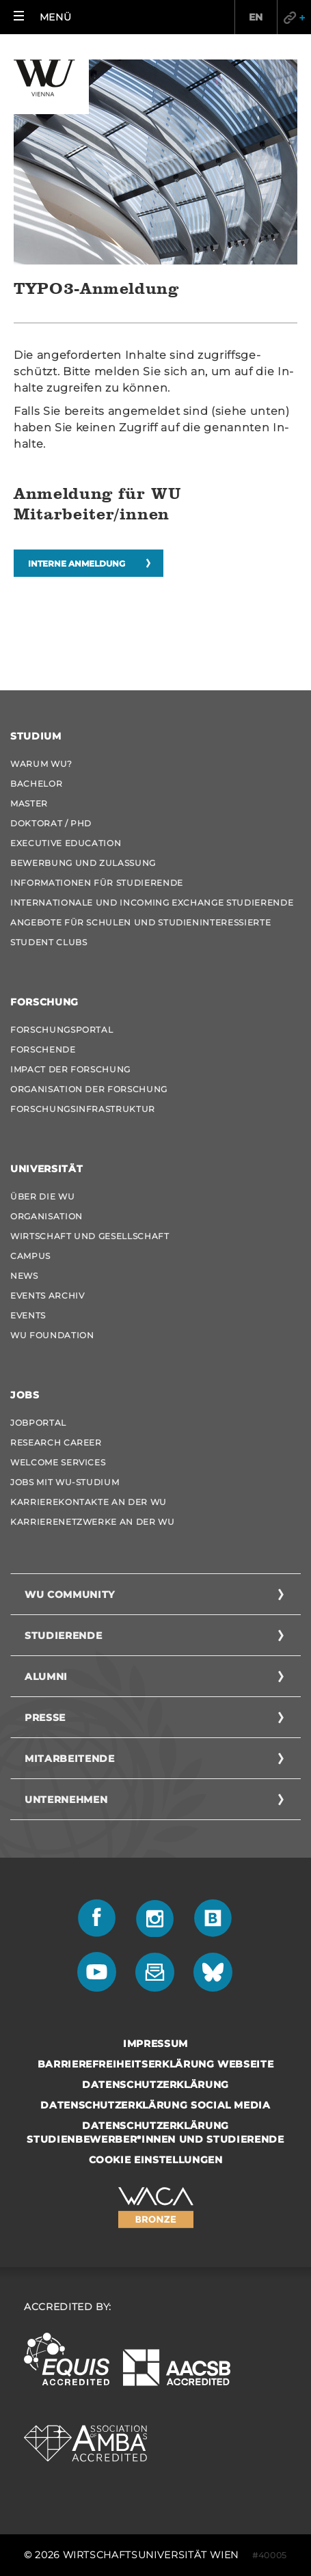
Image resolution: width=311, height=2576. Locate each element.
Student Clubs (48, 942)
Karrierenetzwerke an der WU (92, 1522)
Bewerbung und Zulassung (83, 863)
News (24, 1276)
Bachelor (36, 783)
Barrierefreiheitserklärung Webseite (156, 2064)
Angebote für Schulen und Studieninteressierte (140, 922)
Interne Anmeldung (76, 563)
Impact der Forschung (70, 1069)
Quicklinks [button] (294, 17)
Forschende (43, 1049)
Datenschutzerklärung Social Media (155, 2105)
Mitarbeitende (69, 1758)
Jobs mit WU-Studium (64, 1482)
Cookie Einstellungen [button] (156, 2160)
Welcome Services (57, 1462)
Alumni (46, 1676)
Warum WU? (41, 764)
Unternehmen (66, 1799)
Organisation (46, 1216)
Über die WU (42, 1196)
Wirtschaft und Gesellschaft (90, 1236)
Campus (30, 1256)
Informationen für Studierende (96, 883)
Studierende (63, 1635)
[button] (42, 17)
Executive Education (65, 843)
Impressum (155, 2043)
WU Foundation (52, 1335)
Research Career (56, 1442)
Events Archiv (47, 1295)
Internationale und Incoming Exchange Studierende (151, 902)
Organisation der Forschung (88, 1089)
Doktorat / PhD (51, 823)
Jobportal (38, 1423)
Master (29, 803)
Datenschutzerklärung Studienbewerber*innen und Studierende (155, 2132)
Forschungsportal (61, 1030)
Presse (45, 1717)
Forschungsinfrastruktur (82, 1109)
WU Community (70, 1594)
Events (28, 1315)
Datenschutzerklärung (155, 2084)
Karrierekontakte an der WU (88, 1502)
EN (256, 17)
